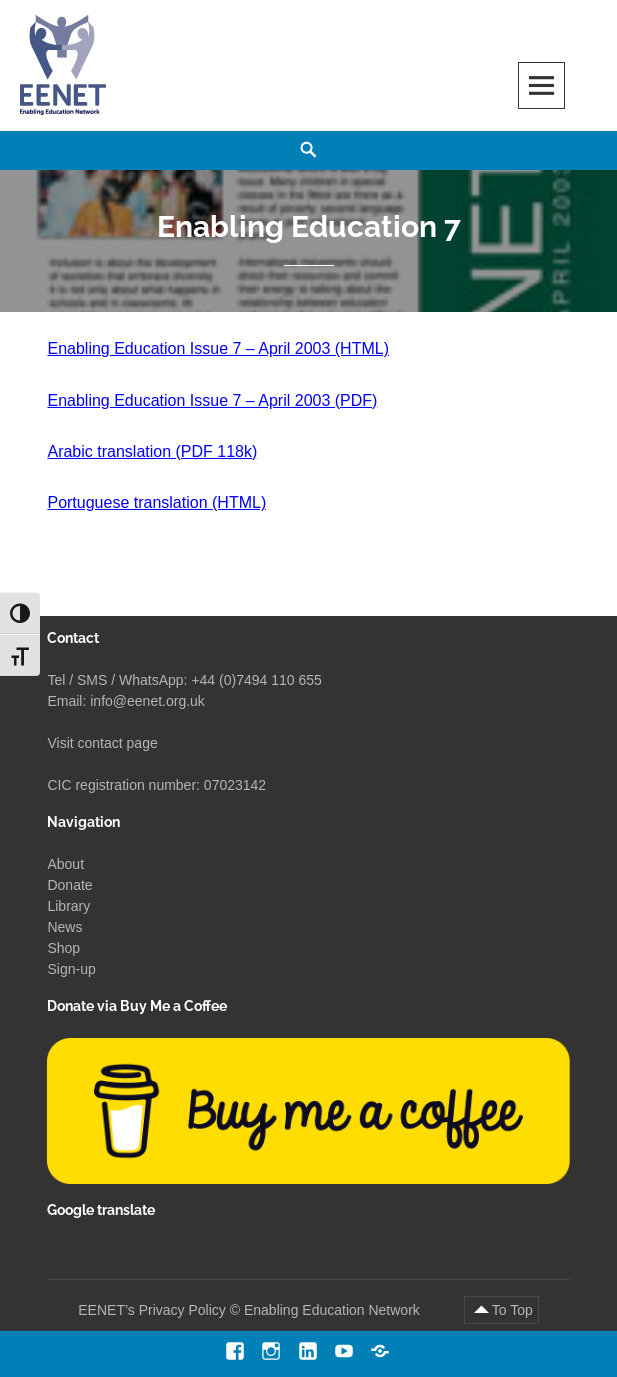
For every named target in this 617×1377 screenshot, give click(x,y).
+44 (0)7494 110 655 (256, 680)
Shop (63, 948)
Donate (69, 885)
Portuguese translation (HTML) (156, 502)
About (65, 864)
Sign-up (71, 969)
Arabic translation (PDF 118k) (152, 451)
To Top (512, 1310)
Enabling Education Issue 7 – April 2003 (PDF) (212, 400)
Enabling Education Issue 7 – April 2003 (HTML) (218, 348)
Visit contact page (102, 743)
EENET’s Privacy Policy (152, 1310)
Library (68, 906)
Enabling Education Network (334, 1310)
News (64, 927)
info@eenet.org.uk (147, 701)
